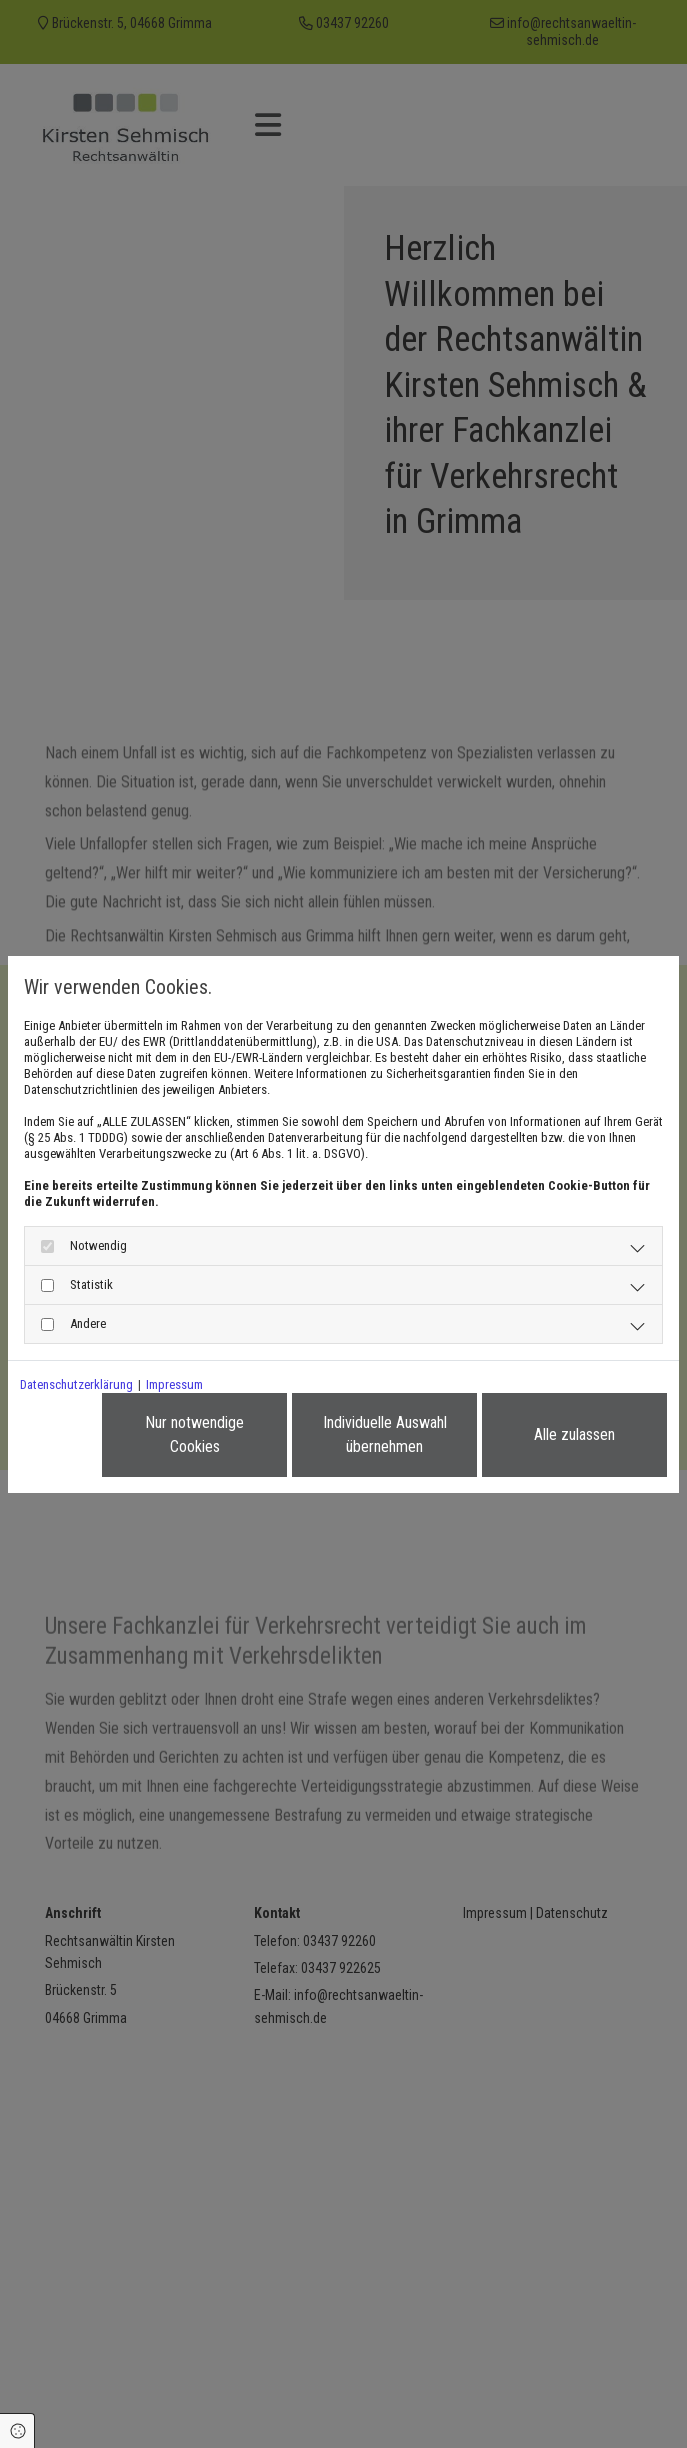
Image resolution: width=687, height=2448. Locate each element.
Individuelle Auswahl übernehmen (385, 1434)
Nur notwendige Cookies (194, 1434)
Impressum (174, 1384)
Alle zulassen (574, 1434)
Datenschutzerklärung (76, 1384)
